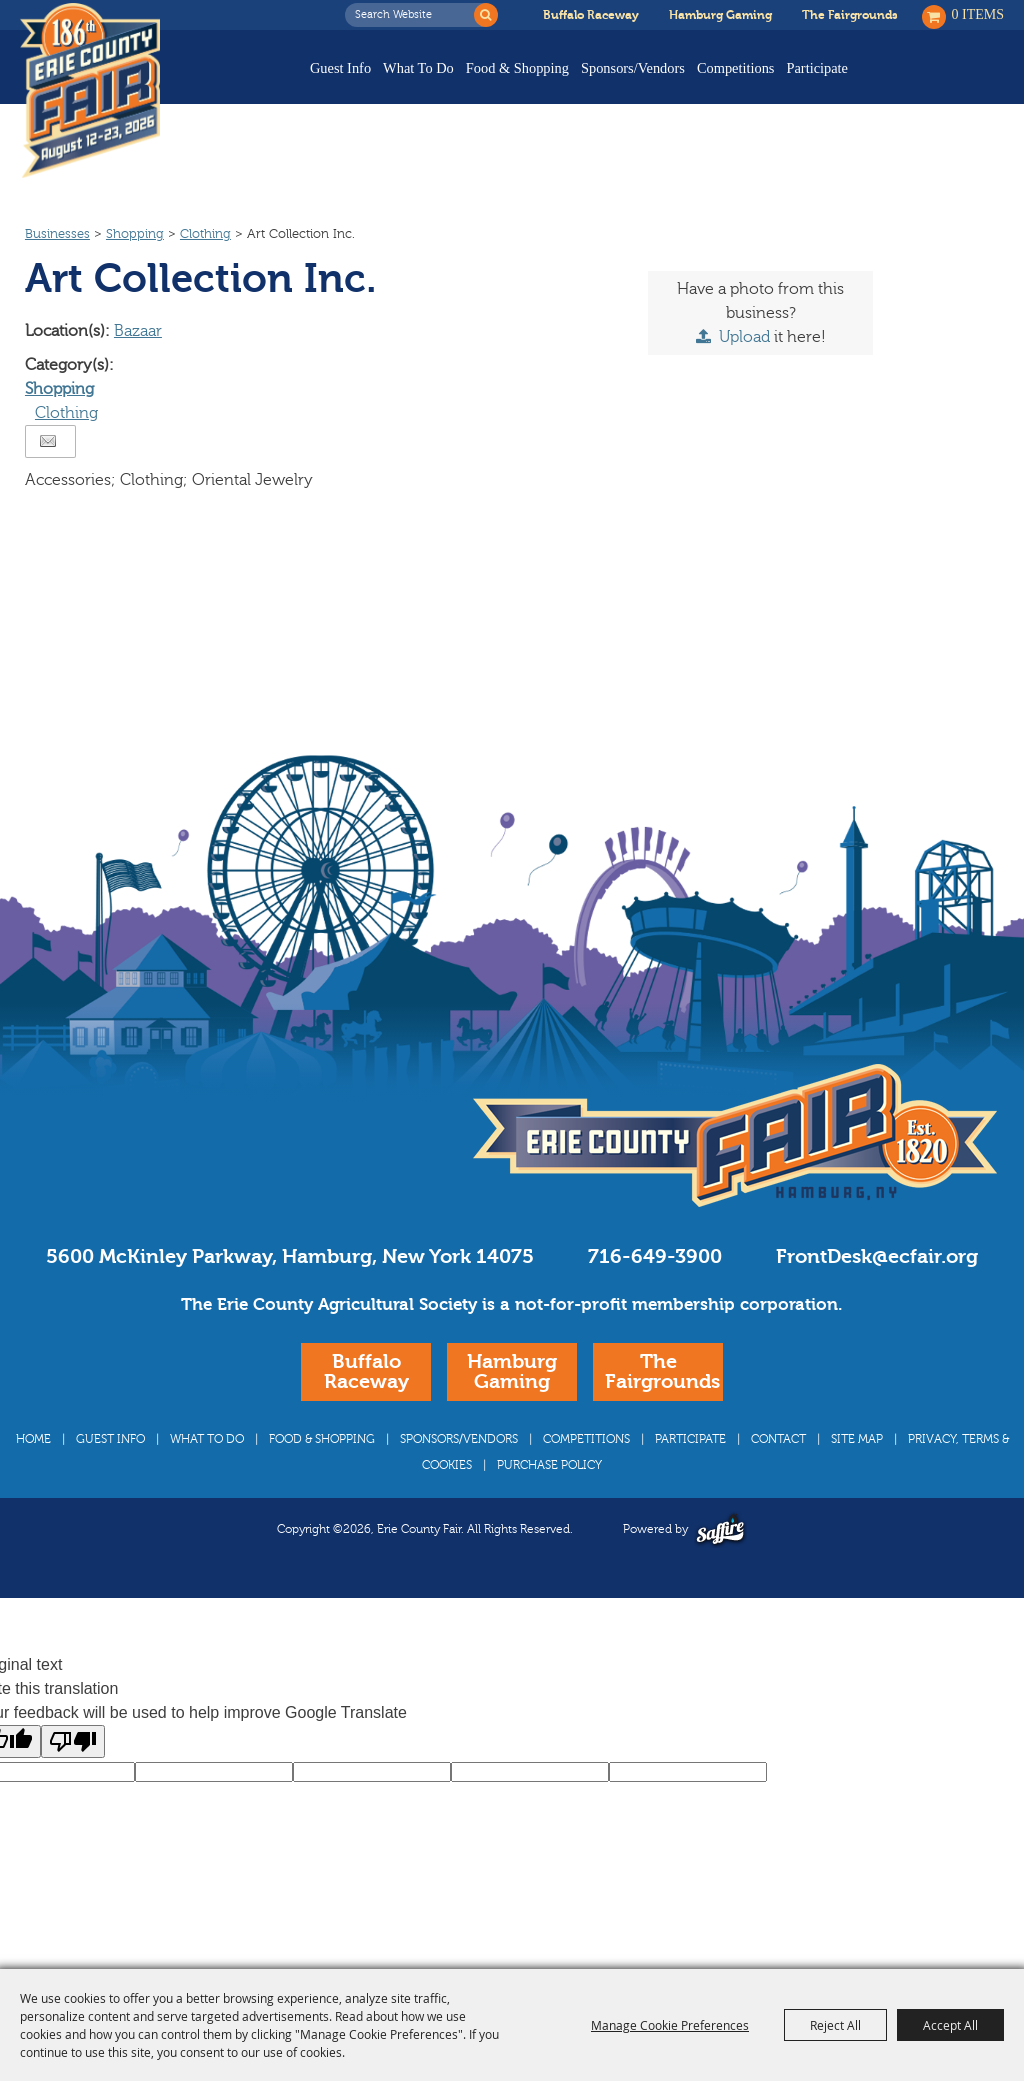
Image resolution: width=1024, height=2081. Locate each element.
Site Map (857, 1477)
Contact (778, 1477)
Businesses (57, 272)
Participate (817, 68)
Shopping (135, 272)
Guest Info (340, 68)
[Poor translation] (73, 1779)
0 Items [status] (978, 14)
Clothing (205, 272)
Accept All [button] (950, 2025)
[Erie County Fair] (95, 90)
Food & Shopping (517, 68)
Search (486, 15)
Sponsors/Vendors (633, 68)
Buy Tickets (941, 82)
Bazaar (138, 369)
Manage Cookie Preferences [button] (670, 2025)
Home (33, 1477)
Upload (744, 375)
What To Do (418, 68)
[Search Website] (415, 15)
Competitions (736, 68)
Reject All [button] (835, 2025)
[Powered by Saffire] (720, 1567)
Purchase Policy (549, 1503)
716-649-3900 (655, 1294)
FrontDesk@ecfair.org (877, 1294)
